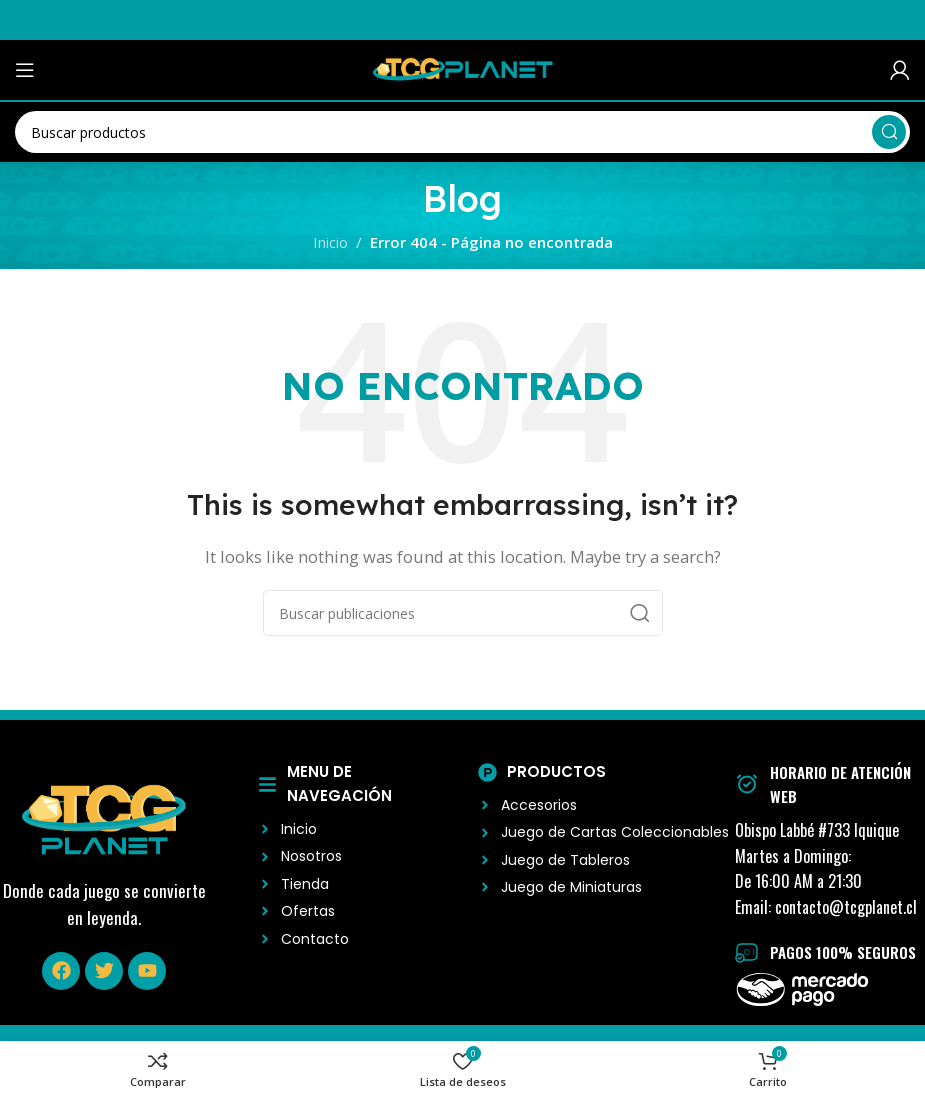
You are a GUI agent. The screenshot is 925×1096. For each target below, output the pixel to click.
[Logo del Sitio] (463, 68)
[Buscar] (462, 132)
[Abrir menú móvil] (25, 70)
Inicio (330, 242)
